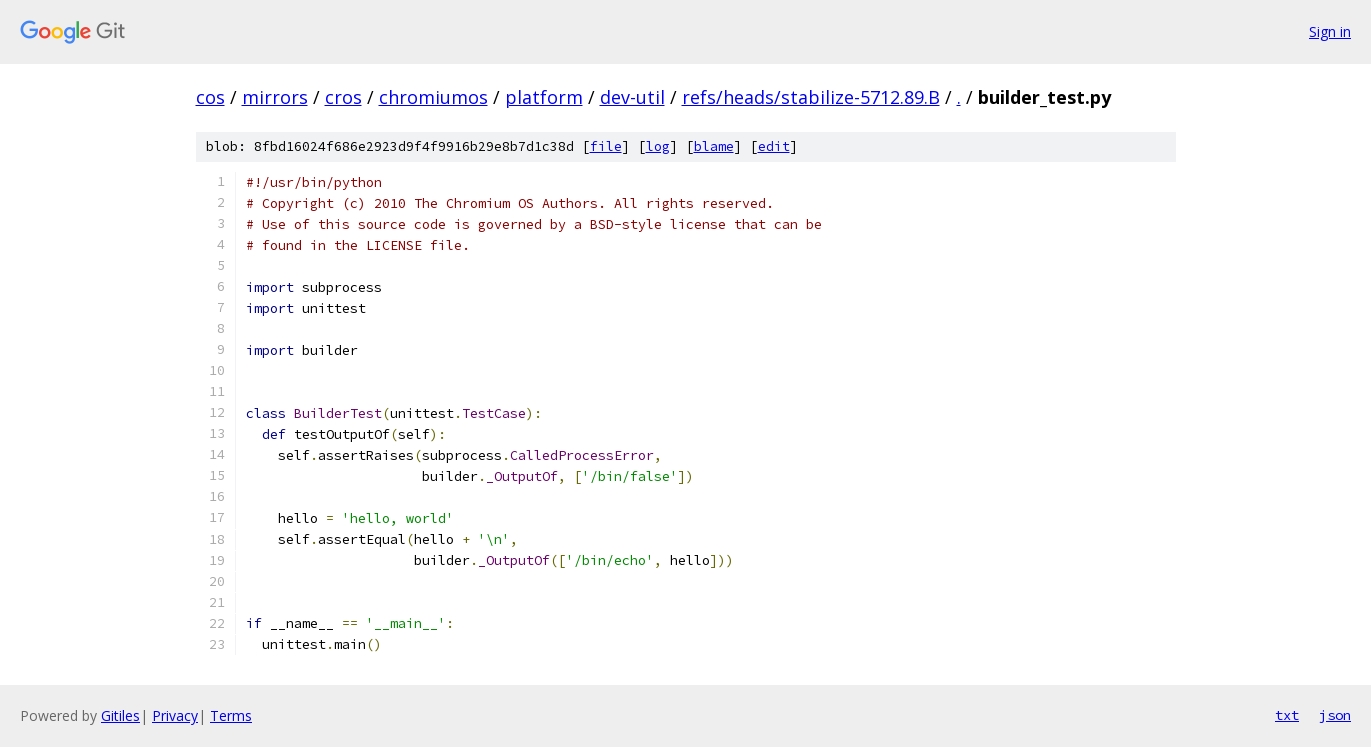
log (658, 146)
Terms (231, 715)
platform (544, 97)
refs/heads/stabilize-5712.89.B (811, 97)
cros (343, 97)
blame (714, 146)
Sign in (1330, 31)
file (606, 146)
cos (210, 97)
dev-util (632, 97)
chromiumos (433, 97)
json (1335, 715)
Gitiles (120, 715)
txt (1287, 715)
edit (774, 146)
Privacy (175, 715)
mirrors (275, 97)
